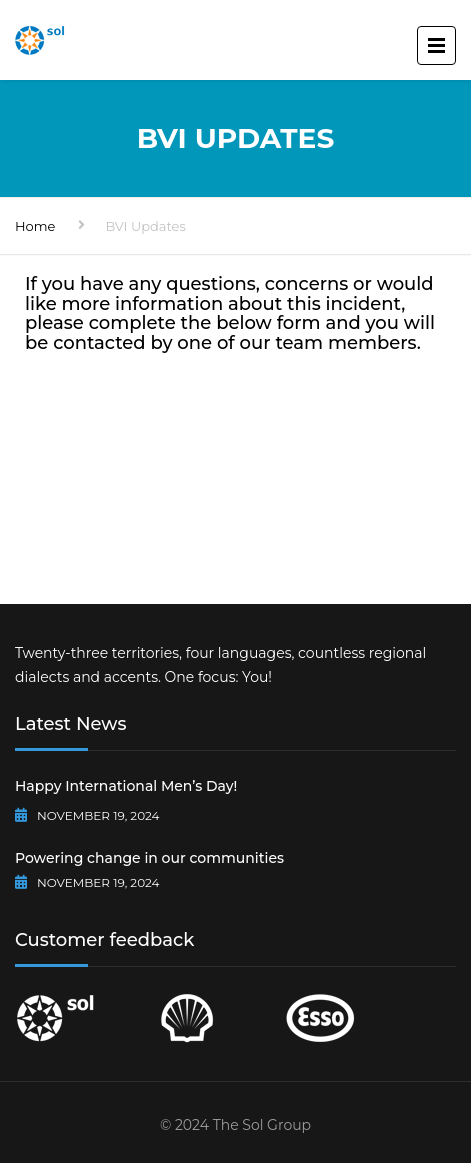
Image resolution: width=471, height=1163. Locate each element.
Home (35, 226)
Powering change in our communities (149, 858)
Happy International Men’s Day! (126, 786)
